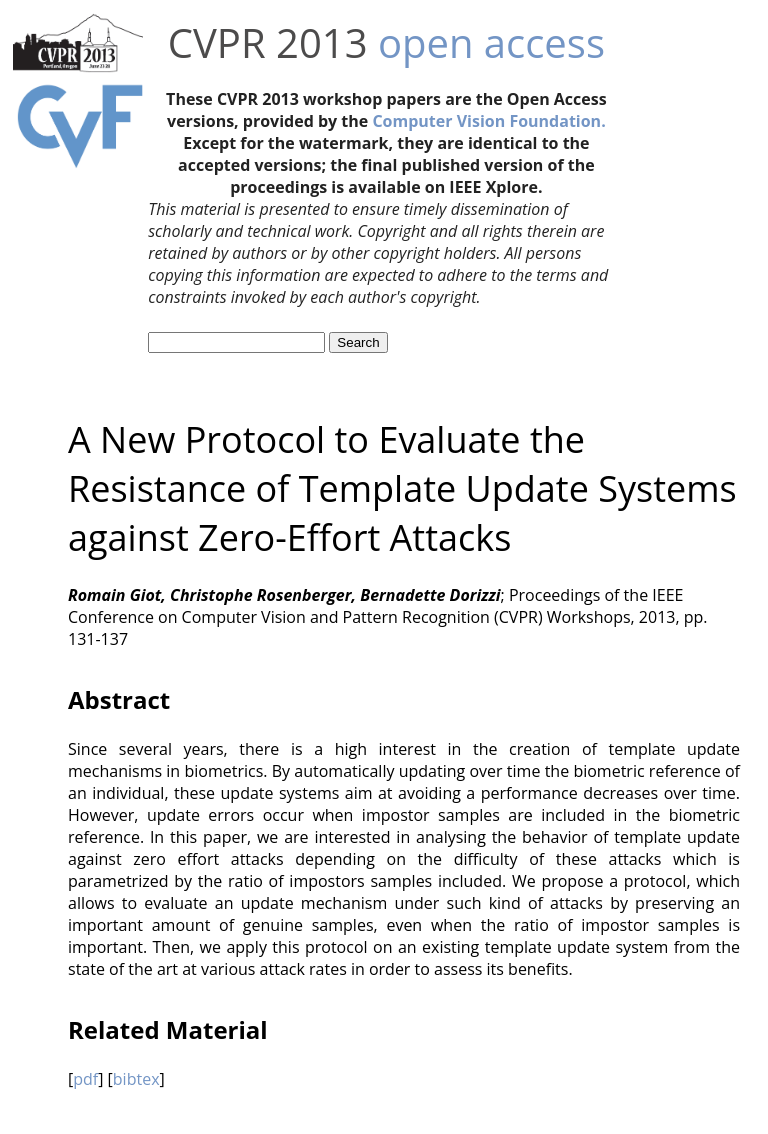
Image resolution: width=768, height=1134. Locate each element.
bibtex (136, 1079)
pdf (85, 1079)
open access (491, 42)
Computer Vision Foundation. (488, 121)
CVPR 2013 (268, 42)
